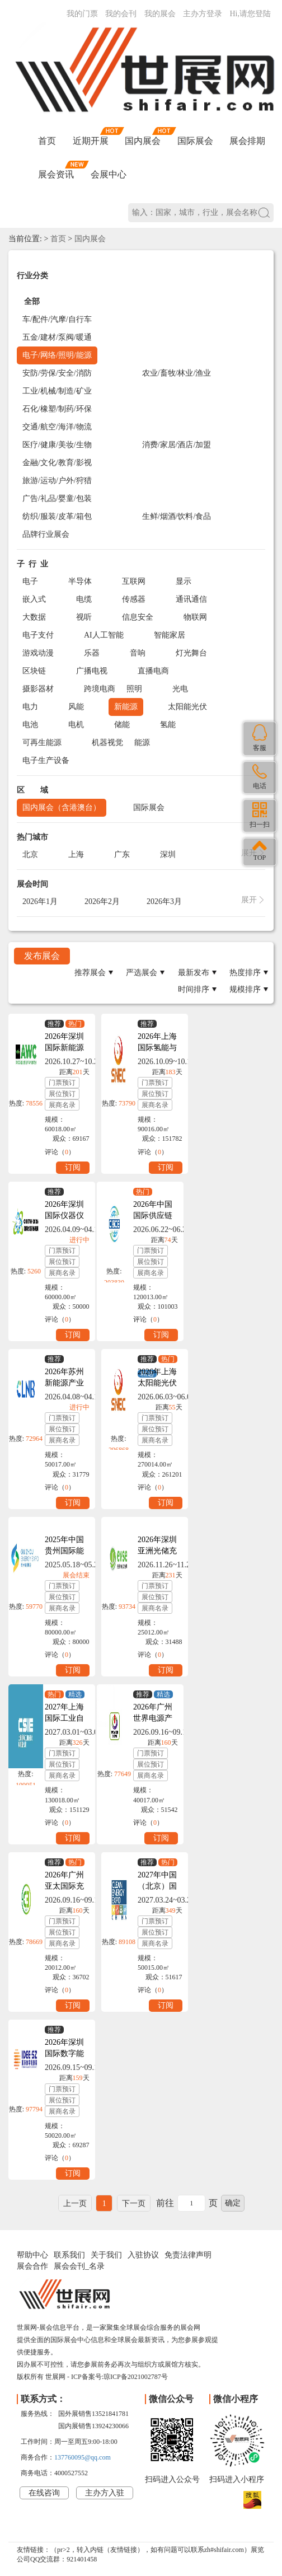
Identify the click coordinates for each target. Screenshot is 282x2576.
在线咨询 (44, 2493)
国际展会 (195, 141)
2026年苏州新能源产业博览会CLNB (67, 1382)
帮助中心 (32, 2255)
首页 (47, 141)
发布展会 (42, 956)
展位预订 (62, 1094)
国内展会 (143, 141)
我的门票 (82, 14)
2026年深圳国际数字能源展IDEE (64, 2053)
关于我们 (106, 2255)
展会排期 (247, 141)
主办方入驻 (104, 2493)
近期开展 (91, 141)
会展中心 (108, 174)
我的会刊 (121, 14)
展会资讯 (56, 174)
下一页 (133, 2203)
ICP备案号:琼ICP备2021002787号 (119, 2377)
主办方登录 (202, 14)
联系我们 (69, 2255)
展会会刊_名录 (79, 2266)
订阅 (73, 1167)
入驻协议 (143, 2255)
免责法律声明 (188, 2255)
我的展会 (160, 14)
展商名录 (62, 1105)
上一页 (75, 2203)
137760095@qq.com (82, 2457)
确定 (233, 2203)
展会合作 (32, 2266)
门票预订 (62, 1082)
